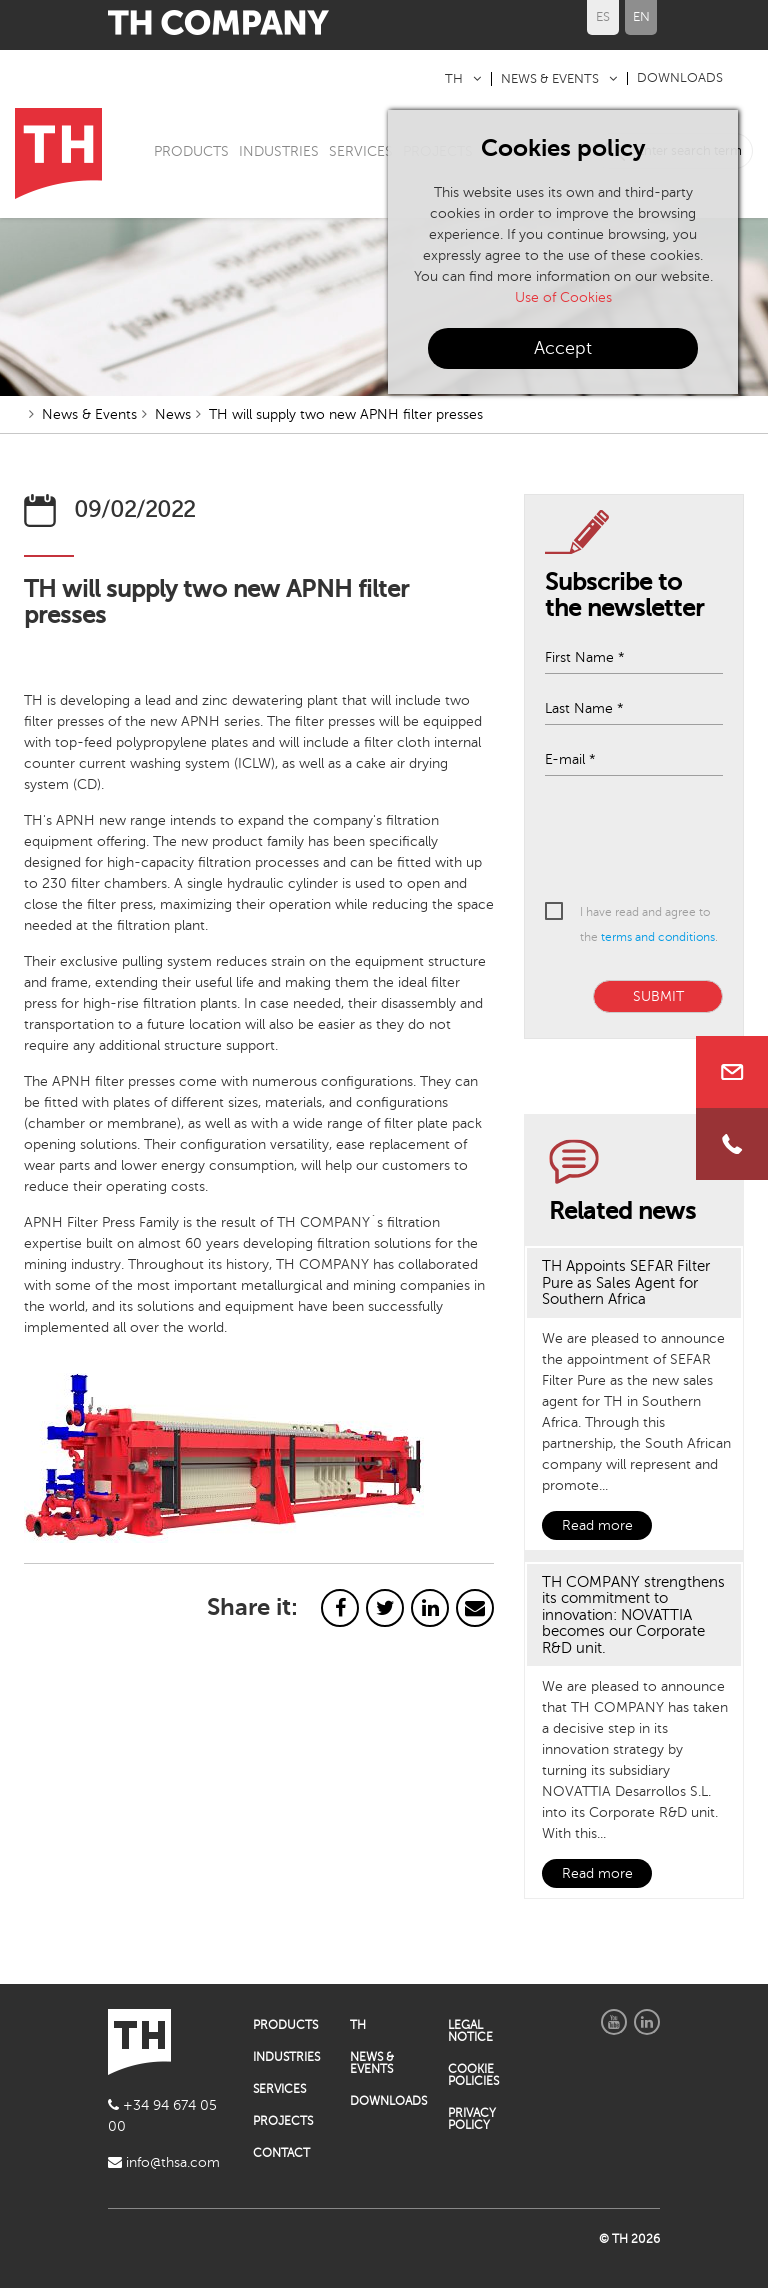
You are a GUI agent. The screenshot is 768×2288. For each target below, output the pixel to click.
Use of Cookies (563, 297)
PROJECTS (283, 2121)
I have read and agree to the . (649, 924)
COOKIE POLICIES (473, 2075)
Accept (563, 348)
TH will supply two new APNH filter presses (346, 414)
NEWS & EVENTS (550, 79)
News (173, 414)
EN (641, 17)
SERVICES (361, 151)
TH (454, 79)
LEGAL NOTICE (470, 2031)
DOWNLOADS (680, 78)
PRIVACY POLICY (472, 2119)
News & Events (89, 414)
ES (603, 17)
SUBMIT (658, 996)
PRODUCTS (191, 151)
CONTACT (281, 2153)
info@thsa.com (164, 2162)
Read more (597, 1525)
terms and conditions (658, 937)
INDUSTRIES (279, 151)
